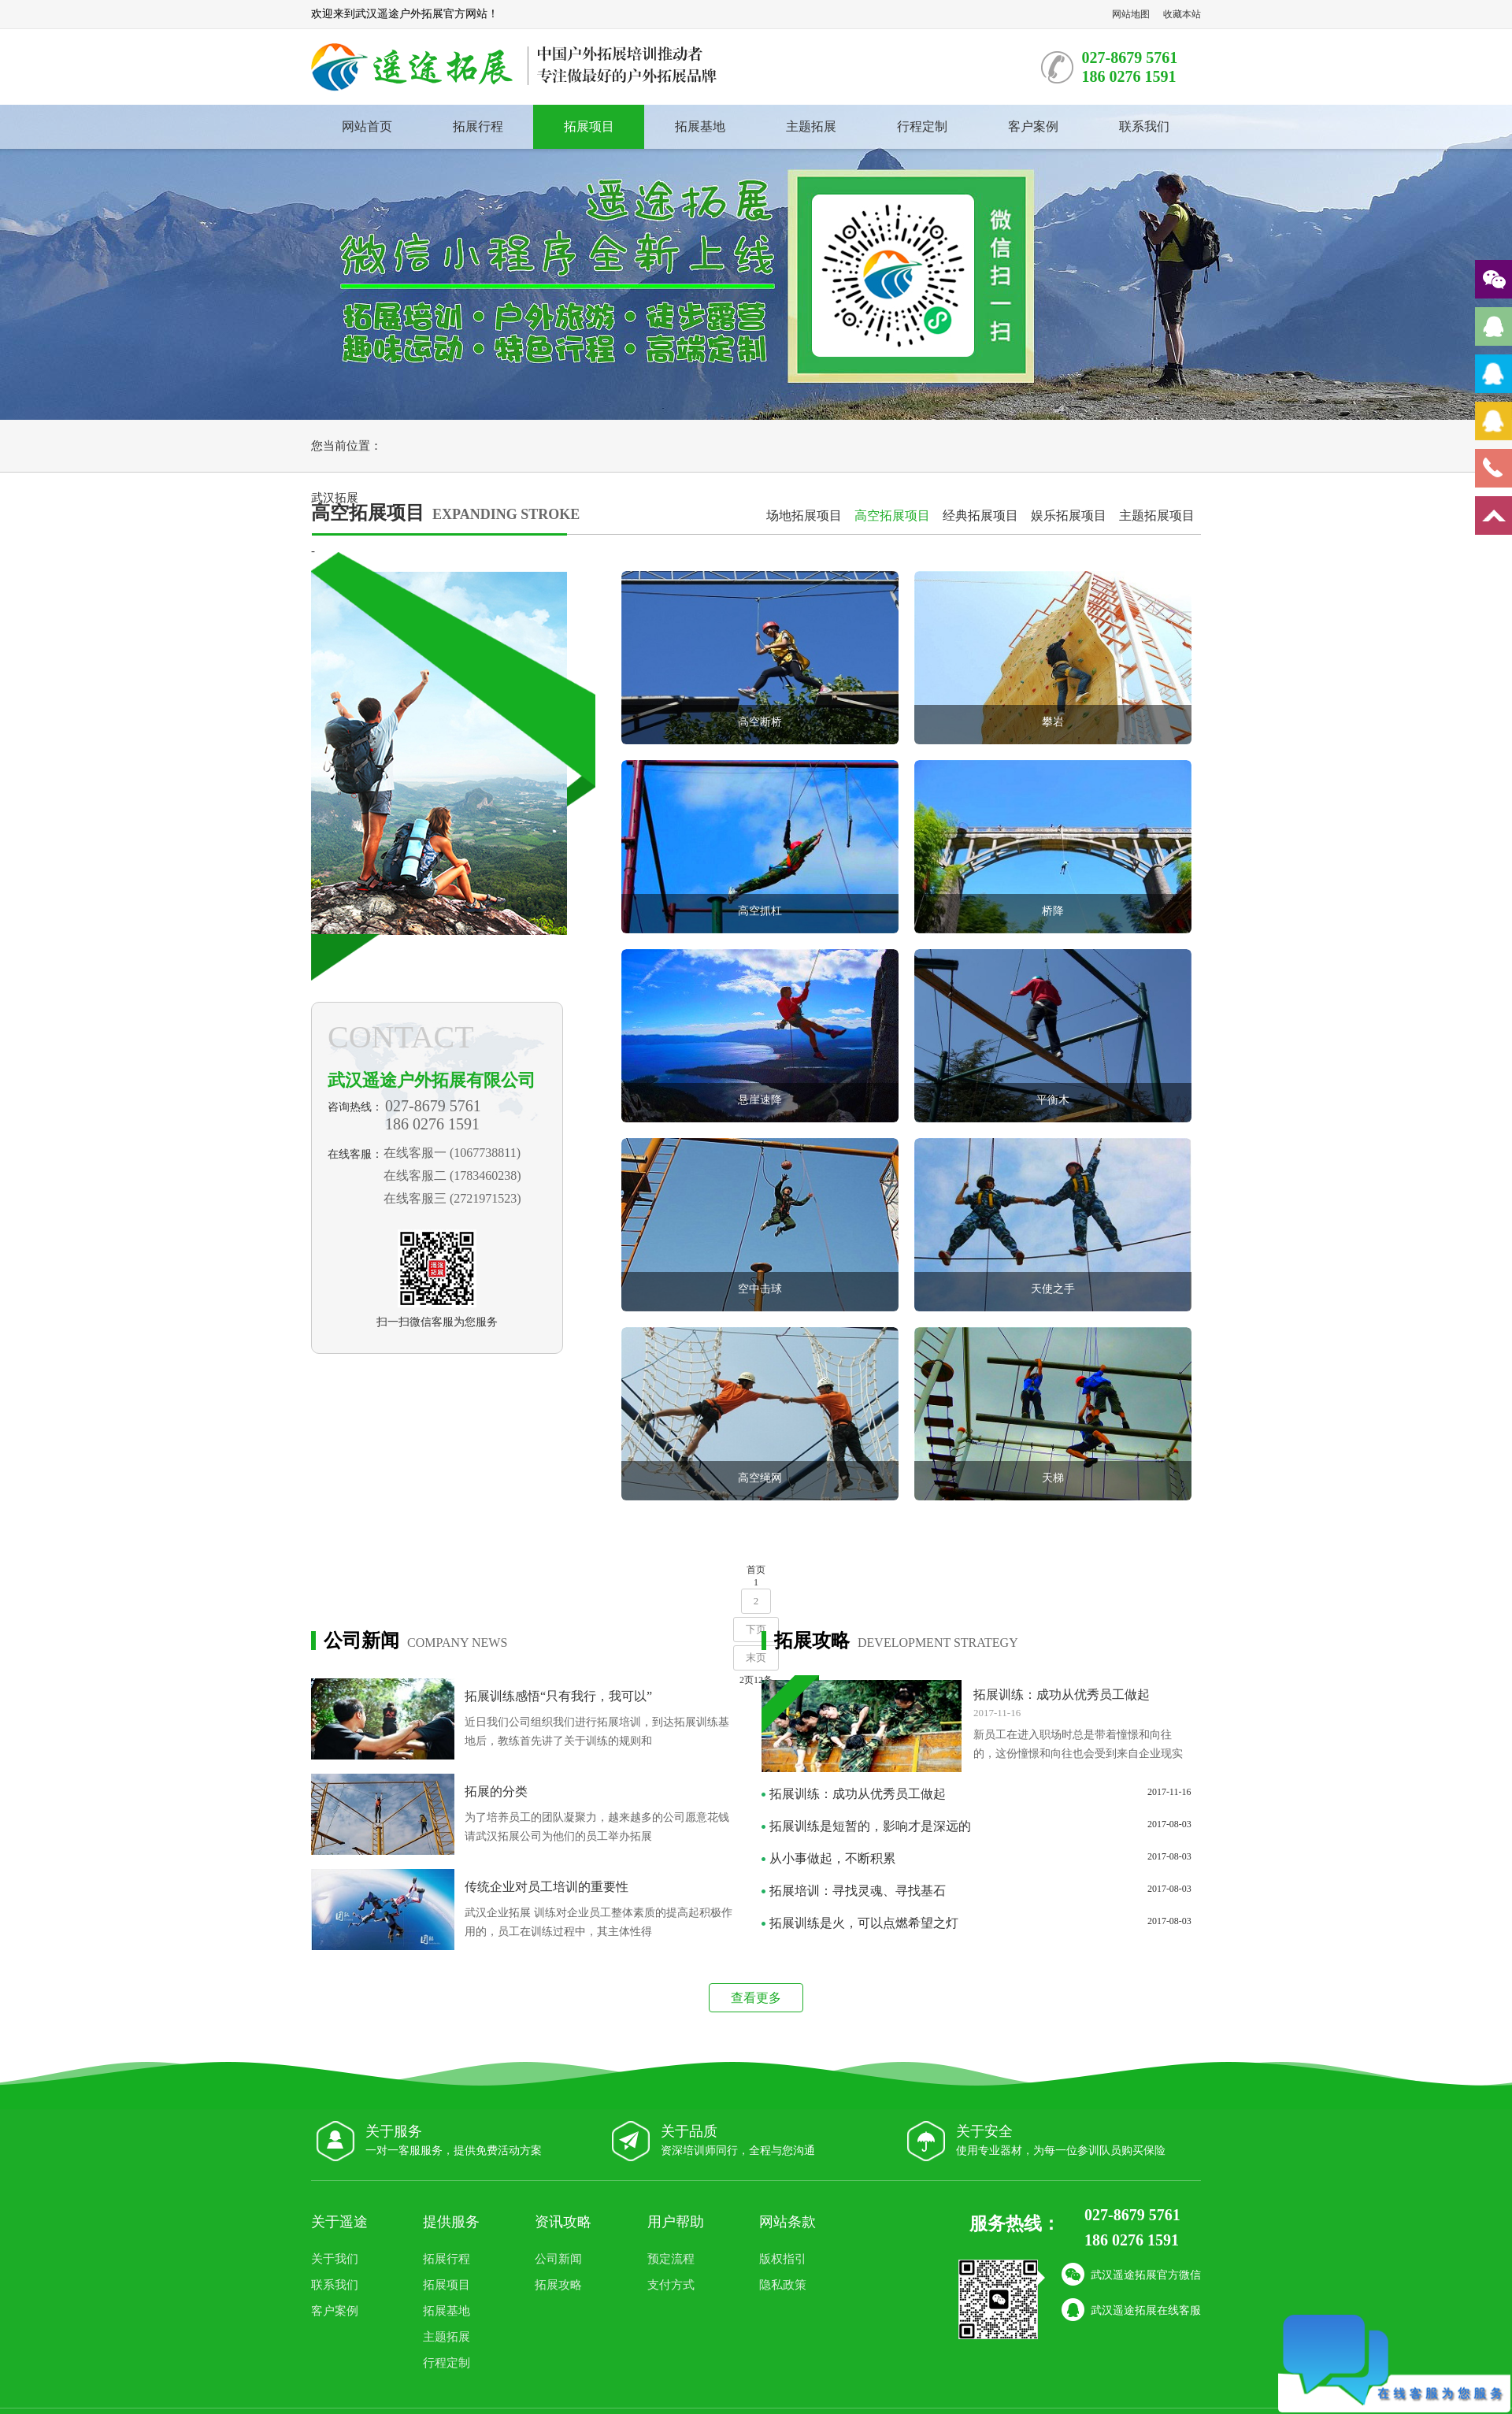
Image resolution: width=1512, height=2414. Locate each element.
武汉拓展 (334, 497)
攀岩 (1053, 722)
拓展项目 (589, 126)
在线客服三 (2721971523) (452, 1198)
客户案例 (1033, 126)
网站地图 (1131, 14)
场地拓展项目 (804, 515)
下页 (756, 1629)
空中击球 (760, 1289)
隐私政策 (782, 2285)
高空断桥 (760, 722)
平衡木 (1052, 1100)
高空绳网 (760, 1478)
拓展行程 (478, 126)
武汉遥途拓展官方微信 (1131, 2275)
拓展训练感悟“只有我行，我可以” (558, 1696)
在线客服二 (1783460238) (452, 1175)
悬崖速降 (760, 1100)
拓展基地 (700, 126)
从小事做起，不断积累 (832, 1858)
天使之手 (1053, 1289)
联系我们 (1144, 126)
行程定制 (922, 126)
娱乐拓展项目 (1068, 515)
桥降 (1053, 911)
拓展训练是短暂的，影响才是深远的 (870, 1826)
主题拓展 (811, 126)
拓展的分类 (496, 1791)
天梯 (1053, 1478)
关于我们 (334, 2259)
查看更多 (756, 1997)
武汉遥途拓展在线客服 (1131, 2310)
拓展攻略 (558, 2285)
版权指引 (782, 2259)
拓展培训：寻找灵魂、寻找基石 (857, 1890)
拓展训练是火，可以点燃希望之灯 (863, 1923)
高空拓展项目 (892, 515)
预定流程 (671, 2259)
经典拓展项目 (980, 515)
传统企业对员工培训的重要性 (546, 1886)
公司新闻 (558, 2259)
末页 (756, 1657)
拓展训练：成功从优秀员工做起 (1061, 1694)
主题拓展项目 (1157, 515)
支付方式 (671, 2285)
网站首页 (367, 126)
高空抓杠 (760, 911)
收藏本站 (1182, 14)
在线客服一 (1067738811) (452, 1152)
